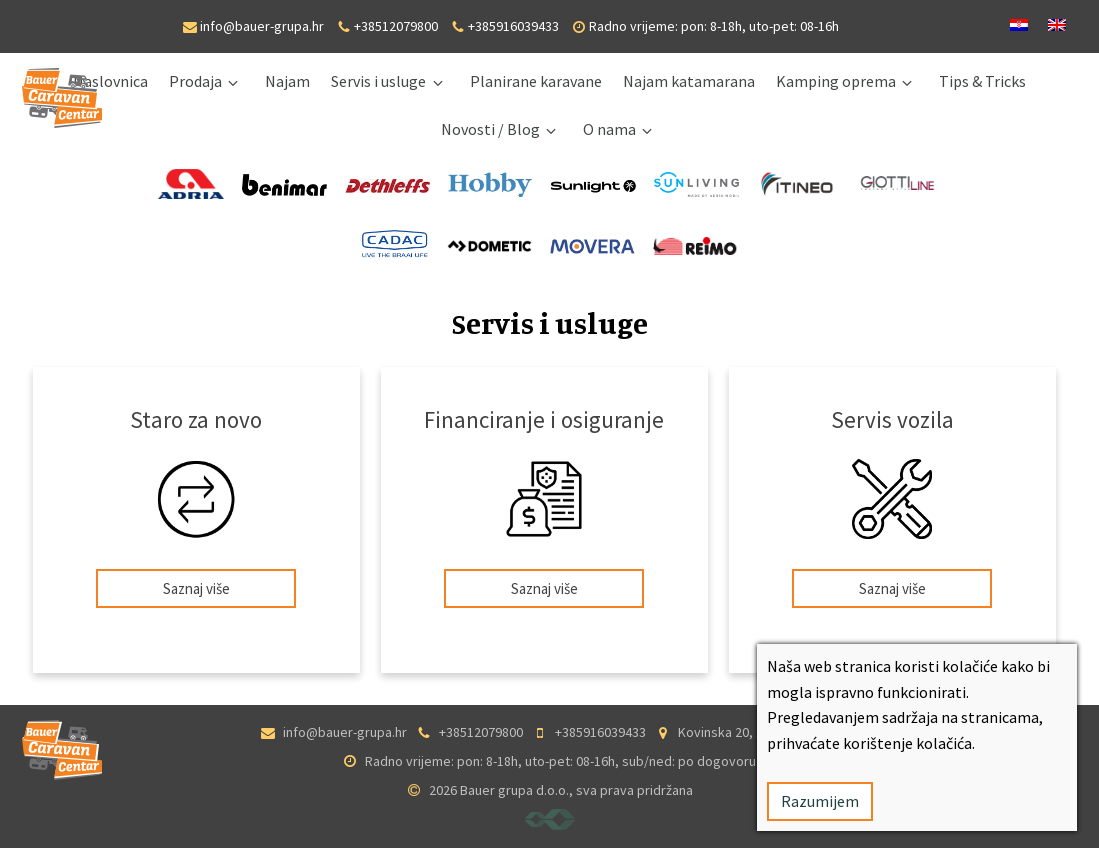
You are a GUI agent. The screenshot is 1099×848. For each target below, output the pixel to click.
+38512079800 (396, 26)
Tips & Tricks (982, 81)
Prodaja (195, 81)
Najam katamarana (689, 81)
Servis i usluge (378, 81)
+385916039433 (513, 26)
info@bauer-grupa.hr (262, 26)
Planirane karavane (536, 81)
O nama (609, 129)
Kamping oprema (836, 81)
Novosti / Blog (490, 129)
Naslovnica (110, 81)
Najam (287, 81)
